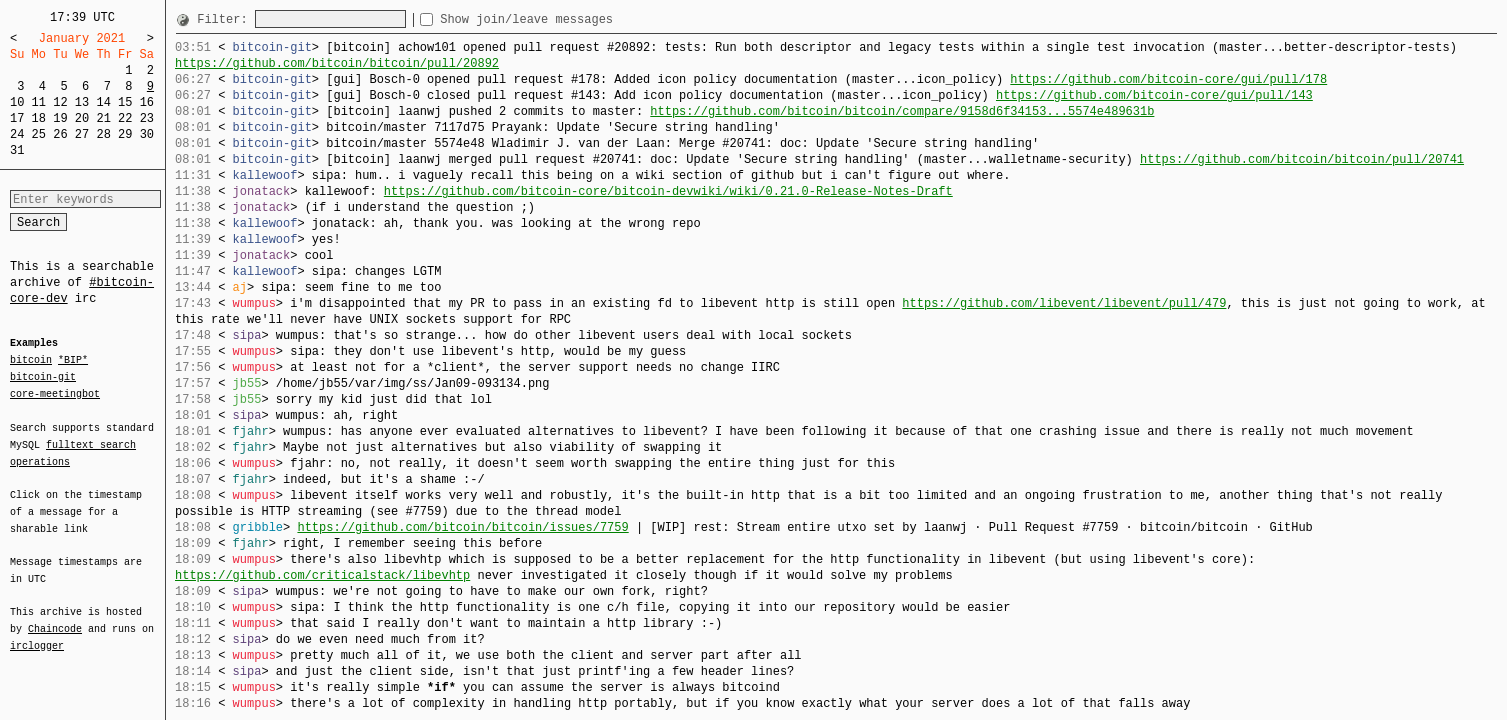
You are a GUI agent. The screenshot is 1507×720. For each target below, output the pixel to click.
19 (60, 118)
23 (147, 118)
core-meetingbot (55, 393)
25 (39, 134)
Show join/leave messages (562, 19)
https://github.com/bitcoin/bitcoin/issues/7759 (462, 527)
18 (39, 118)
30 (147, 134)
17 (17, 118)
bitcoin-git (43, 377)
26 (60, 134)
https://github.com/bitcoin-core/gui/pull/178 (1168, 79)
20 (82, 118)
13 (82, 102)
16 (147, 102)
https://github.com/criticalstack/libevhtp (322, 575)
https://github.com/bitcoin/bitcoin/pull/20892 (337, 63)
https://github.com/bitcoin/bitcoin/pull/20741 (1302, 159)
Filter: (226, 19)
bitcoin (31, 361)
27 (82, 134)
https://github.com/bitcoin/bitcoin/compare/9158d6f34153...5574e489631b (902, 111)
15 (125, 102)
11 (39, 102)
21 (103, 118)
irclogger (37, 633)
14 (103, 102)
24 (17, 134)
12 (60, 102)
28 (103, 134)
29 (125, 134)
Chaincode (55, 617)
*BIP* (73, 361)
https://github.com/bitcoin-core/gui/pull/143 (1154, 95)
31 (17, 150)
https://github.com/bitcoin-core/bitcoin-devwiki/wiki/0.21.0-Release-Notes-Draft (668, 191)
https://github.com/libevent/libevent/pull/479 (1064, 303)
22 (125, 118)
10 (17, 102)
